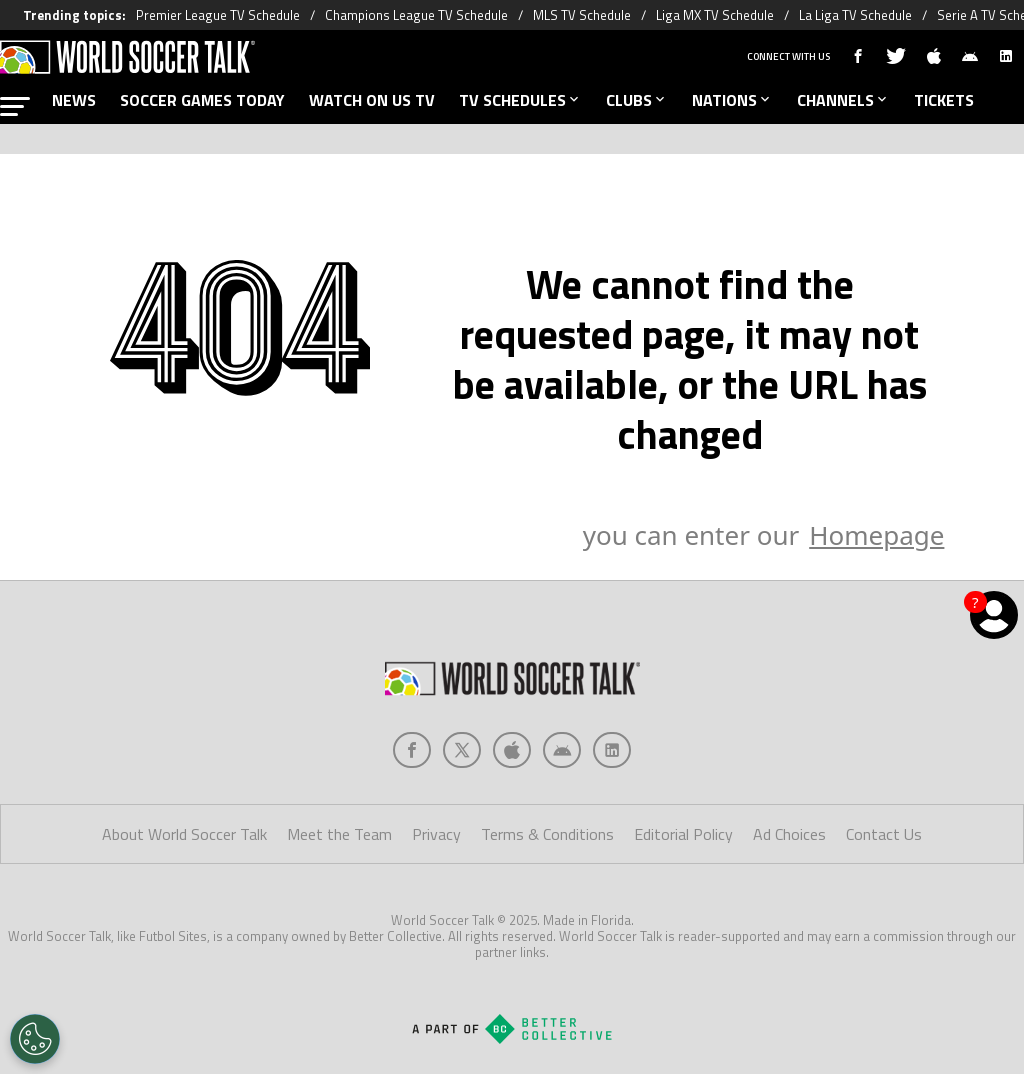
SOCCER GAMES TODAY (202, 100)
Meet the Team (339, 834)
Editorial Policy (683, 834)
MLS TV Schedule (582, 15)
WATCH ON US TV (372, 100)
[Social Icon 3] (562, 750)
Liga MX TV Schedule (715, 15)
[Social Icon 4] (612, 750)
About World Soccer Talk (184, 834)
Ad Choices (789, 834)
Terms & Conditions (547, 834)
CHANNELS (843, 100)
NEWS (74, 100)
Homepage (876, 535)
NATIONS (732, 100)
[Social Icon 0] (412, 750)
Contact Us (884, 834)
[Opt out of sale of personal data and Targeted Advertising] (35, 1039)
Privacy (436, 834)
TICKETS (944, 100)
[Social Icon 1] (462, 750)
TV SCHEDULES (520, 100)
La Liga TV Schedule (855, 15)
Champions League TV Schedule (416, 15)
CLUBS (637, 100)
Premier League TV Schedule (218, 15)
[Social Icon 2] (512, 750)
